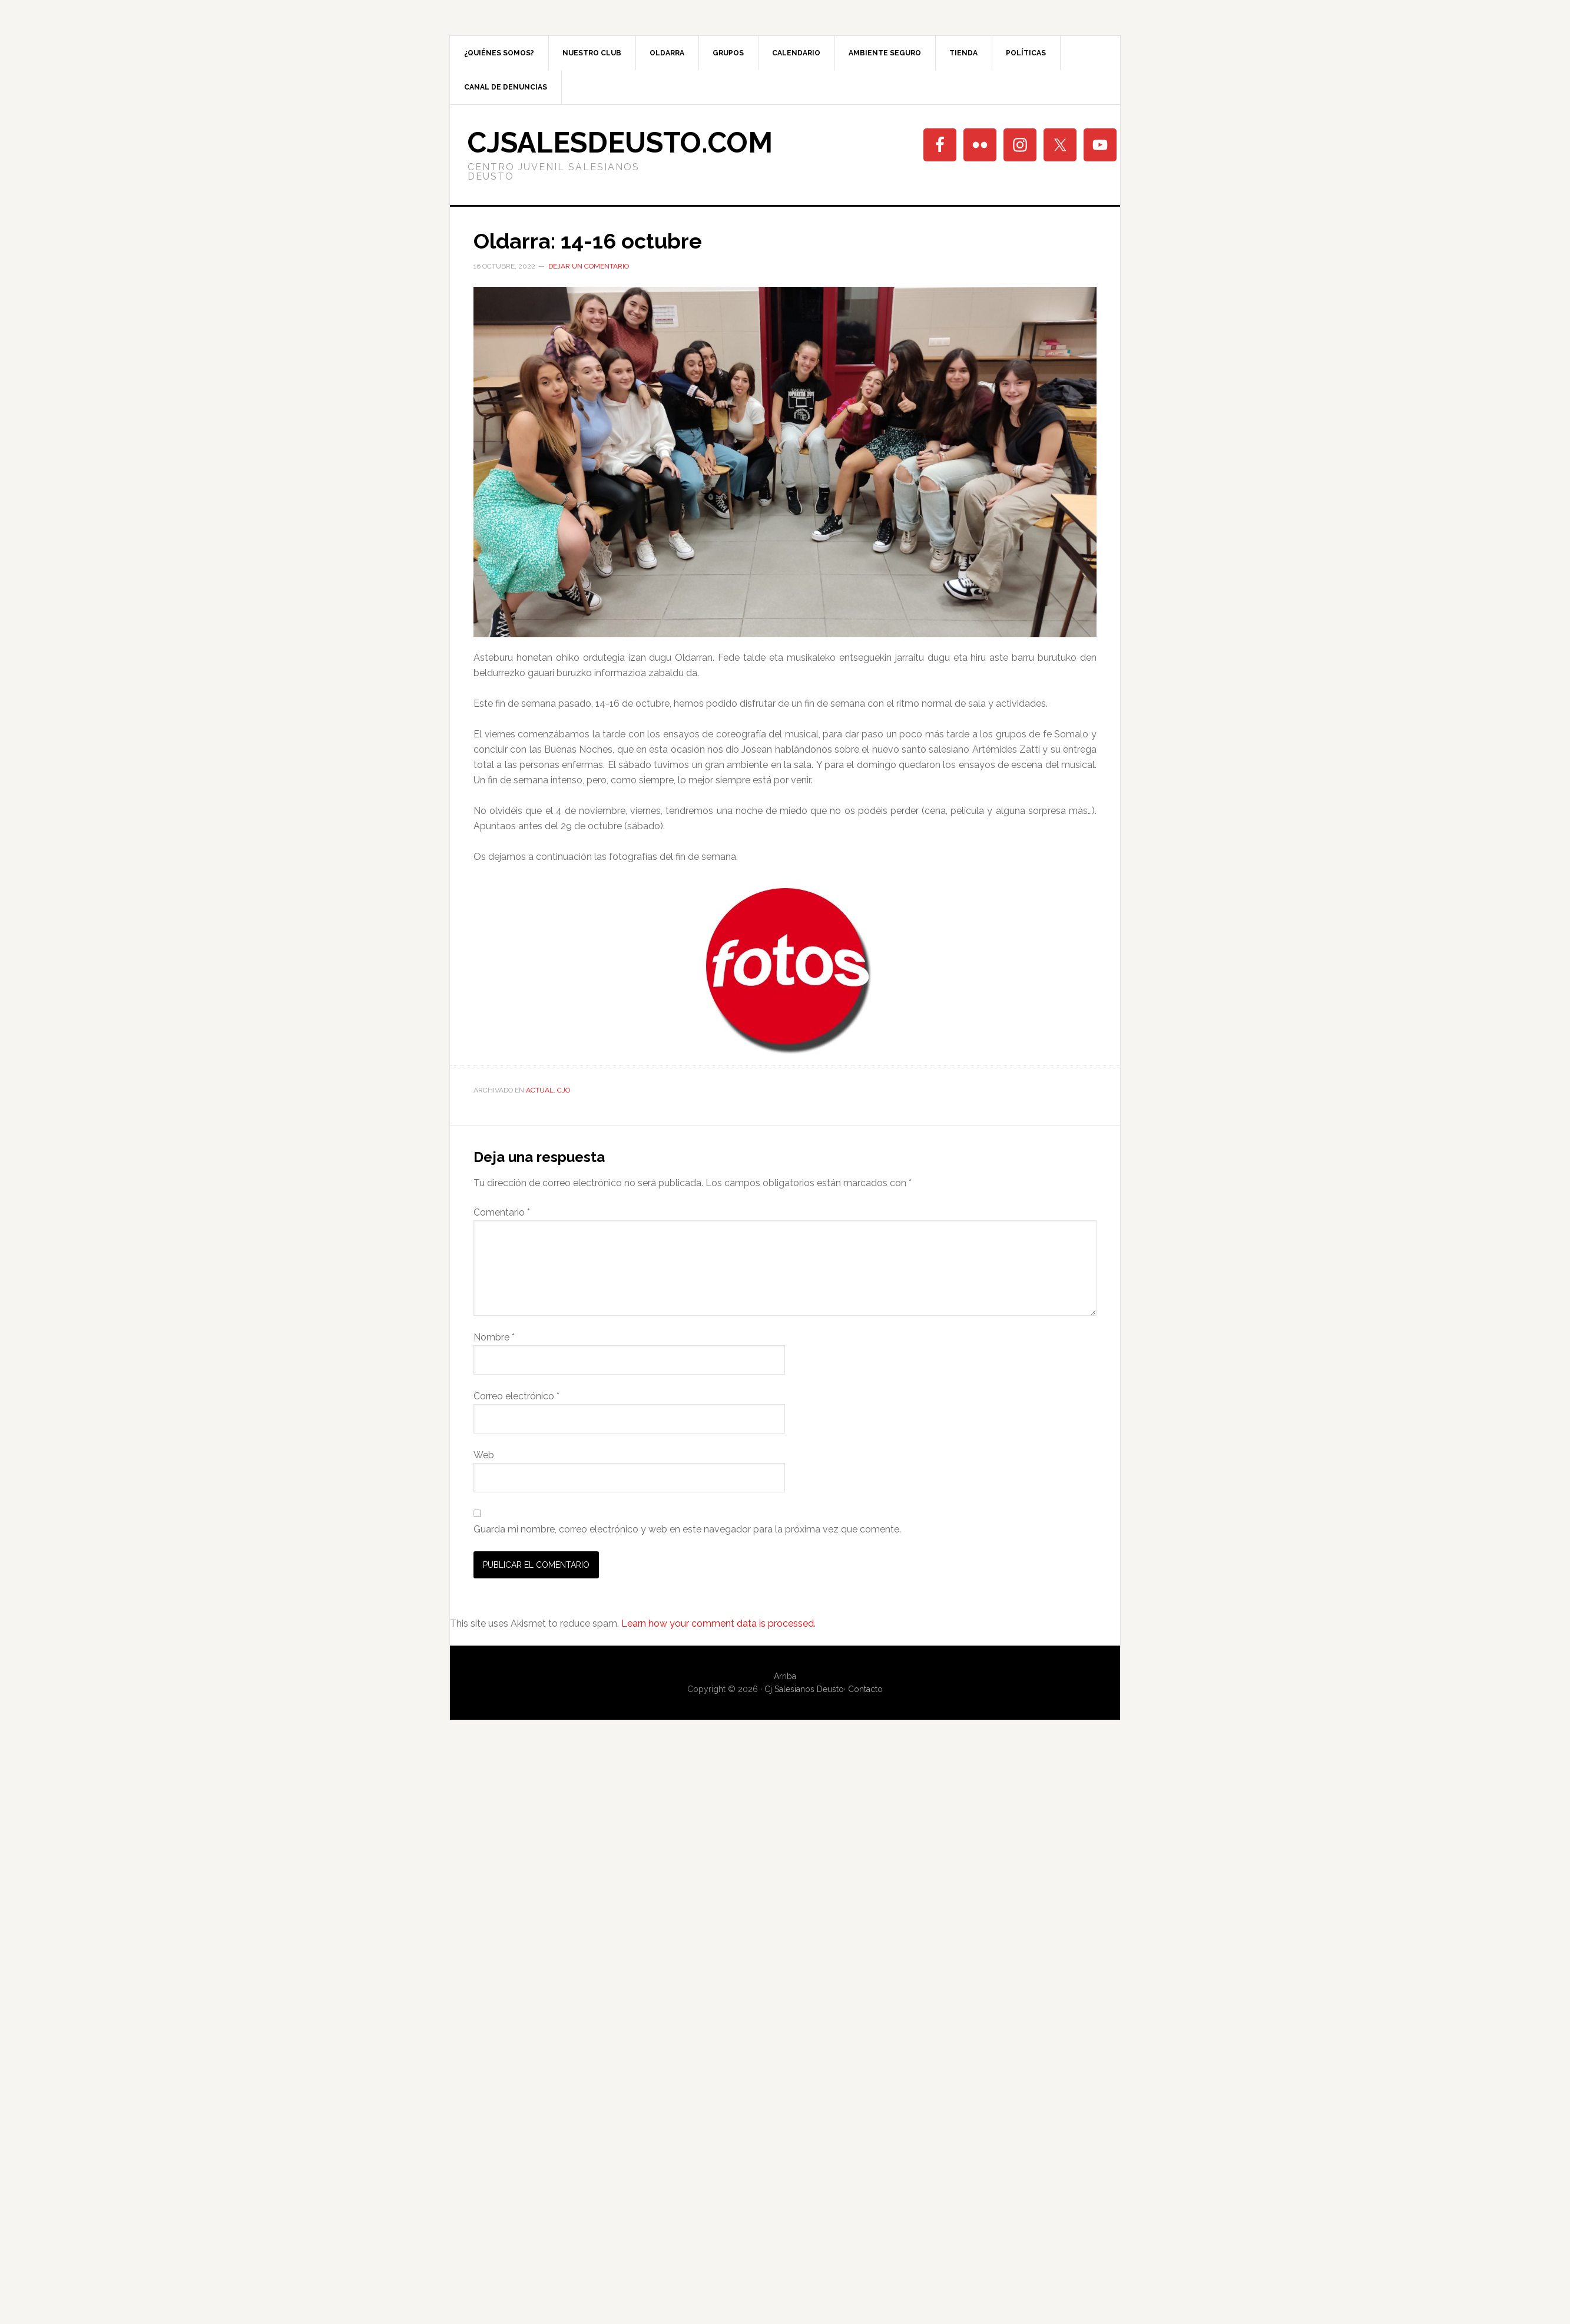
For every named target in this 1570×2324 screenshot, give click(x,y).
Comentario (501, 1212)
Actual (540, 1090)
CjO (563, 1090)
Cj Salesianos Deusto (804, 1689)
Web (483, 1455)
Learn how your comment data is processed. (718, 1623)
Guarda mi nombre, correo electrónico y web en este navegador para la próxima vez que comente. (687, 1529)
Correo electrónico (516, 1396)
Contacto (865, 1689)
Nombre (494, 1337)
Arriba (785, 1676)
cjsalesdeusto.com (620, 142)
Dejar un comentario (588, 266)
